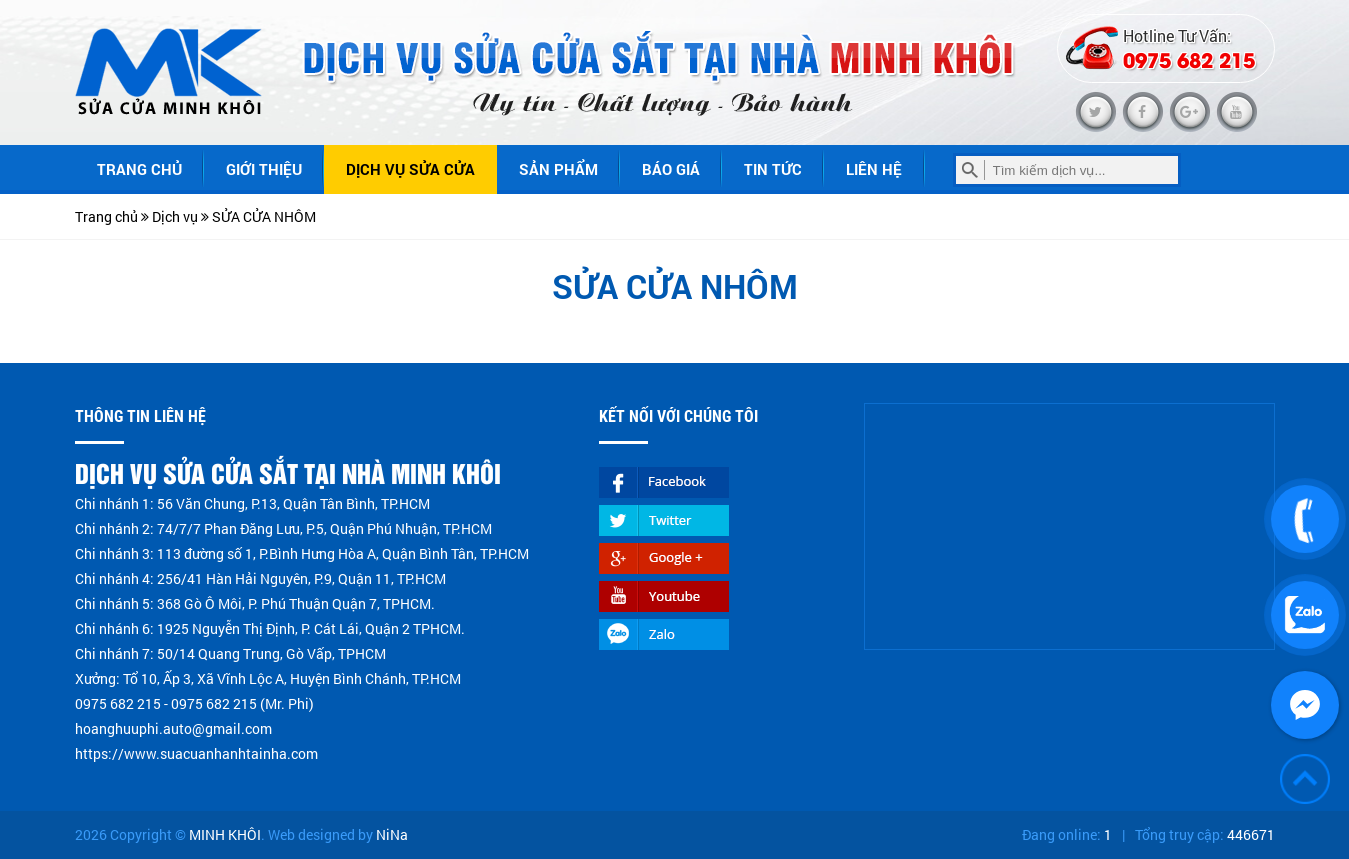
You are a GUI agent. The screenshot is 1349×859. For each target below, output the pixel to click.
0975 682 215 (1189, 59)
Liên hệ (874, 169)
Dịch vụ (175, 216)
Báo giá (671, 169)
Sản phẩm (558, 169)
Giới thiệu (264, 169)
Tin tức (773, 169)
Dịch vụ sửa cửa (410, 169)
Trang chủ (139, 169)
